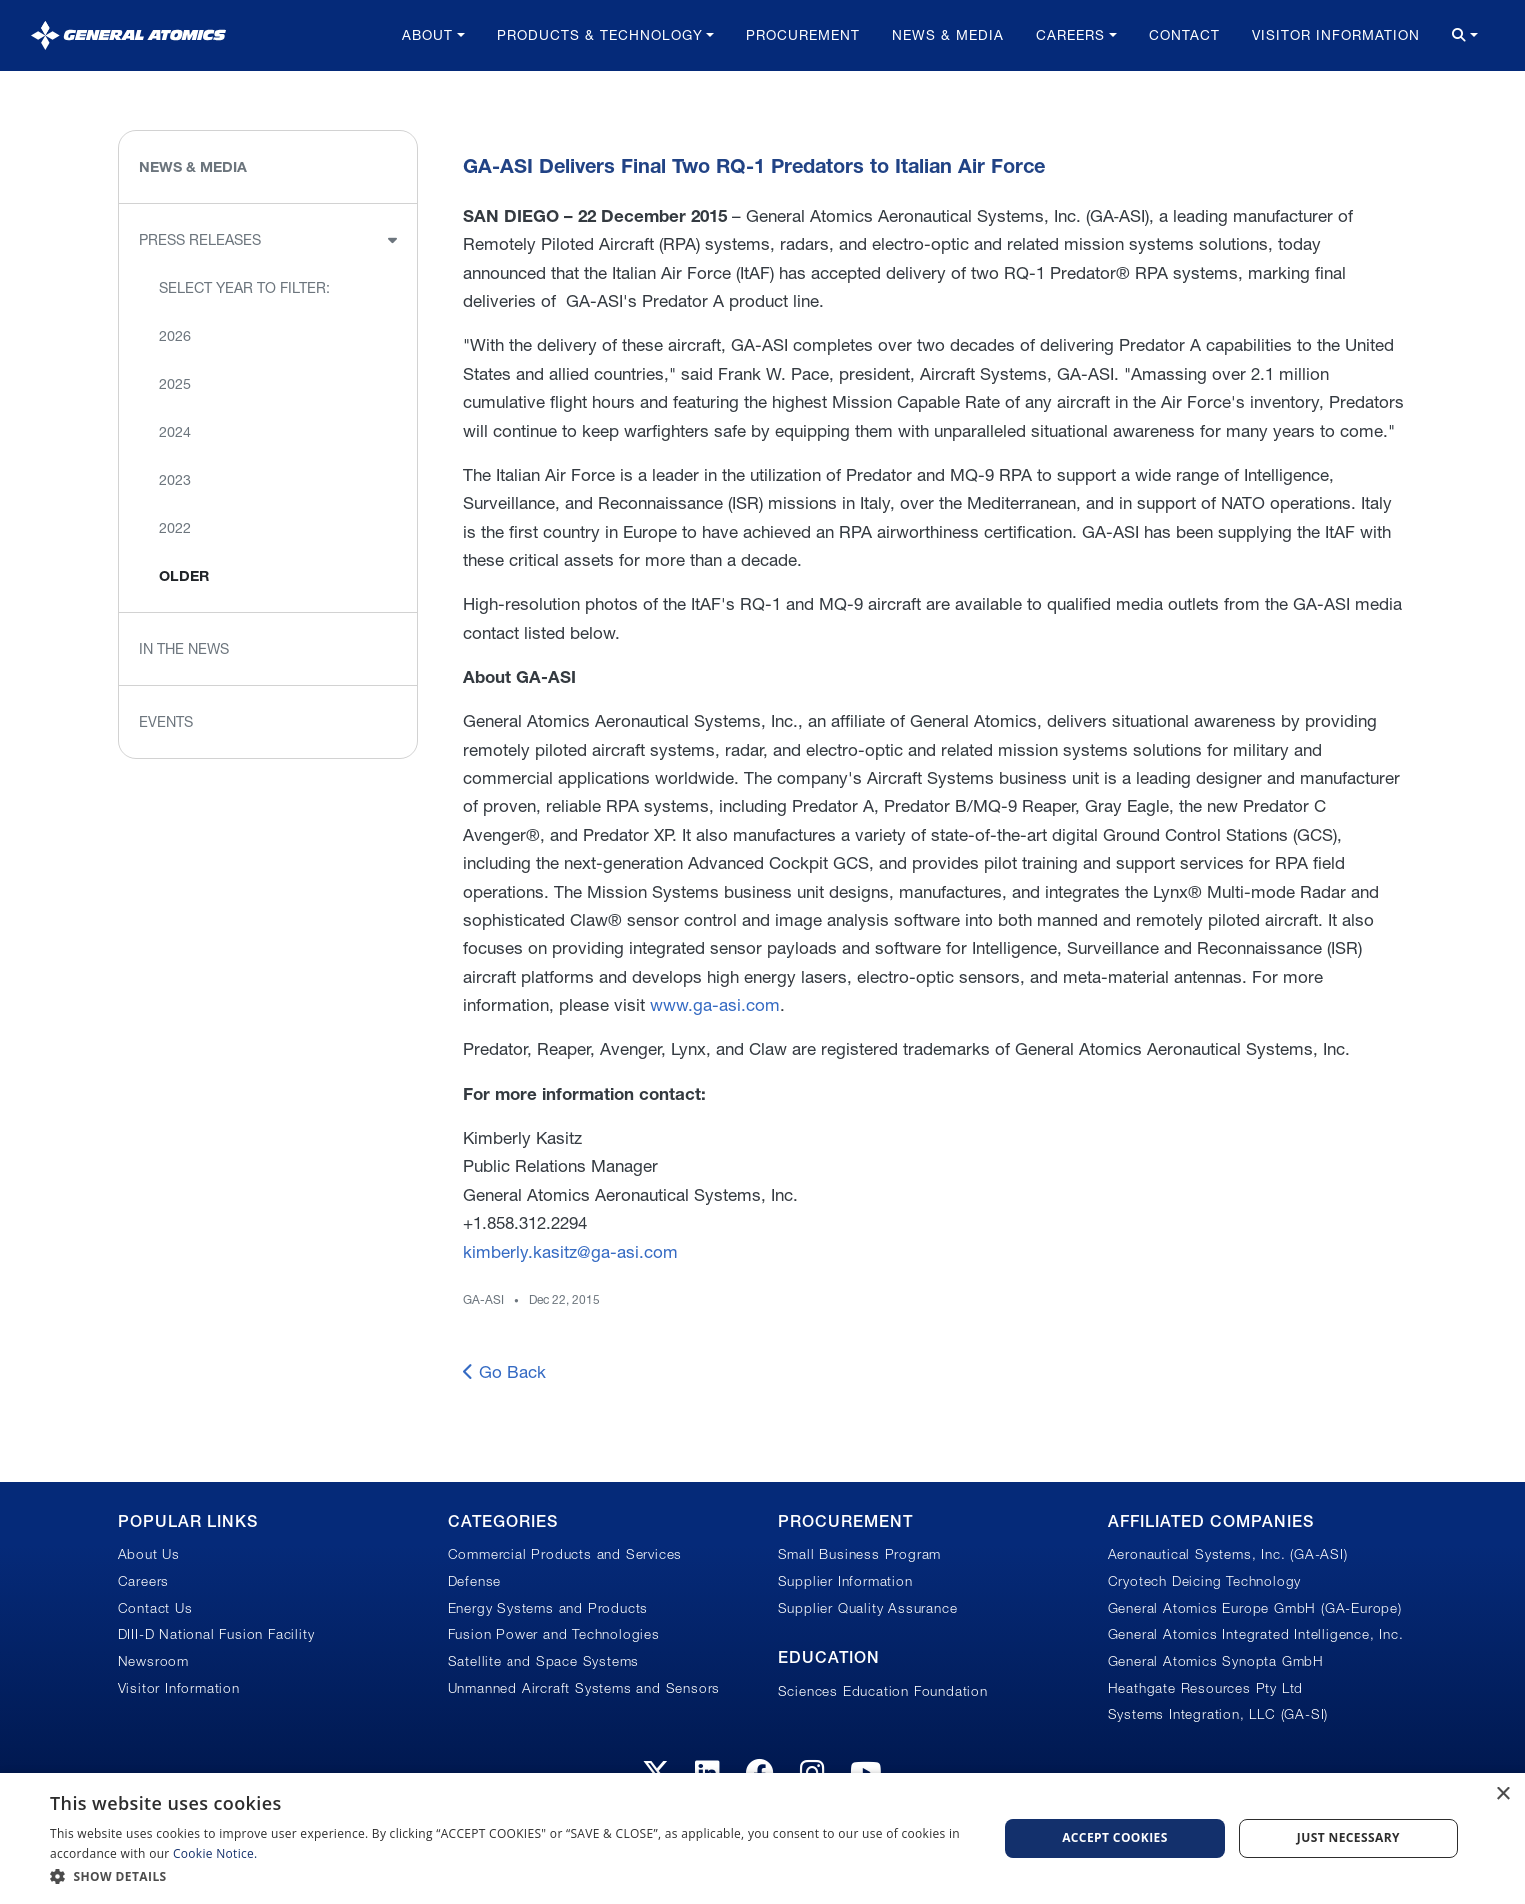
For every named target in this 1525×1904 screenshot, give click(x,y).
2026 (175, 336)
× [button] (1502, 1794)
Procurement (803, 35)
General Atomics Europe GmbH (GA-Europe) (1255, 1608)
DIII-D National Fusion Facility (216, 1634)
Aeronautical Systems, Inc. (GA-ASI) (1228, 1554)
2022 (175, 528)
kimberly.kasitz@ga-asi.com (570, 1251)
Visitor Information (1336, 35)
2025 (175, 384)
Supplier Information (845, 1581)
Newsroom (153, 1661)
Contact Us (155, 1608)
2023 (175, 480)
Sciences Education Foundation (883, 1691)
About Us (149, 1554)
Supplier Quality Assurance (868, 1608)
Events (166, 722)
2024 (175, 432)
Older (184, 576)
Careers (1070, 35)
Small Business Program (860, 1554)
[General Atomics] (128, 35)
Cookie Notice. (215, 1853)
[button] (510, 1876)
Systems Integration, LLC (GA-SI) (1218, 1714)
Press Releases (200, 240)
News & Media (948, 35)
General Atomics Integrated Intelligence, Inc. (1256, 1634)
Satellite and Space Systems (544, 1661)
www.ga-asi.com (715, 1004)
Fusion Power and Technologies (554, 1634)
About (427, 35)
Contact (1184, 35)
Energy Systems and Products (548, 1608)
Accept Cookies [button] (1115, 1837)
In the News (184, 649)
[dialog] (762, 1838)
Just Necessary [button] (1348, 1837)
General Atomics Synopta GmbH (1216, 1661)
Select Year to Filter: (244, 288)
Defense (475, 1581)
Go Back (504, 1371)
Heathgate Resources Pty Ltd (1206, 1688)
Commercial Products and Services (565, 1554)
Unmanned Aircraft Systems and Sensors (584, 1688)
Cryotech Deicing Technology (1205, 1581)
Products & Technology (600, 35)
